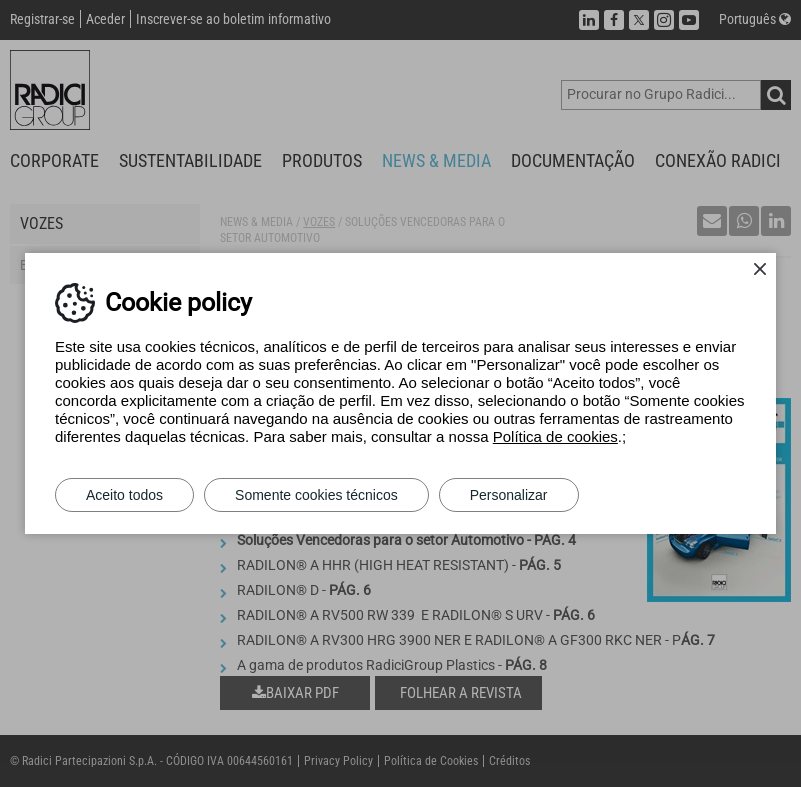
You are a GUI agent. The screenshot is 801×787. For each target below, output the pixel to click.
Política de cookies (555, 436)
